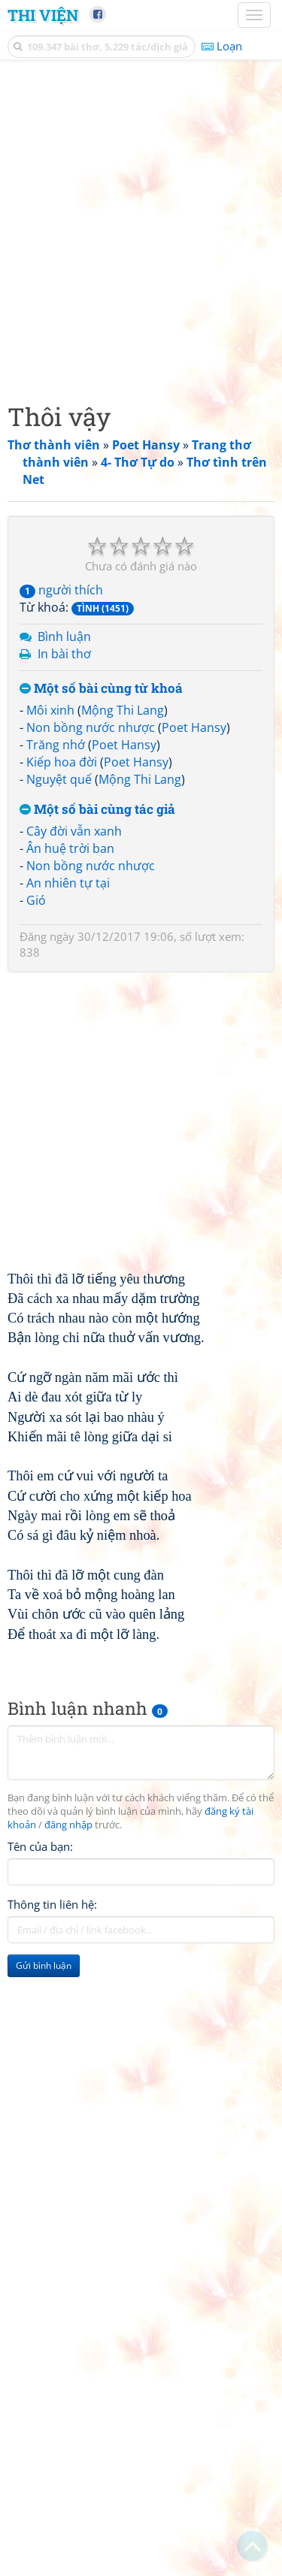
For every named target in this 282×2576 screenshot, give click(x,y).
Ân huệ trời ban (70, 848)
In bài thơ (64, 654)
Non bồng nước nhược (90, 727)
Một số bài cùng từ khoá (101, 689)
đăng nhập (68, 1825)
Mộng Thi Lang (122, 710)
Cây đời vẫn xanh (74, 831)
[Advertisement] (141, 227)
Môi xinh (50, 710)
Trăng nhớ (55, 744)
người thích (61, 590)
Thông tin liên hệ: (52, 1904)
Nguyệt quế (59, 779)
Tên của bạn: (40, 1846)
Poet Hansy (194, 727)
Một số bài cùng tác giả (97, 810)
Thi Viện (43, 15)
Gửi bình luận (43, 1965)
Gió (36, 900)
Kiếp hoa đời (61, 762)
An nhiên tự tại (68, 883)
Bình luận (64, 636)
